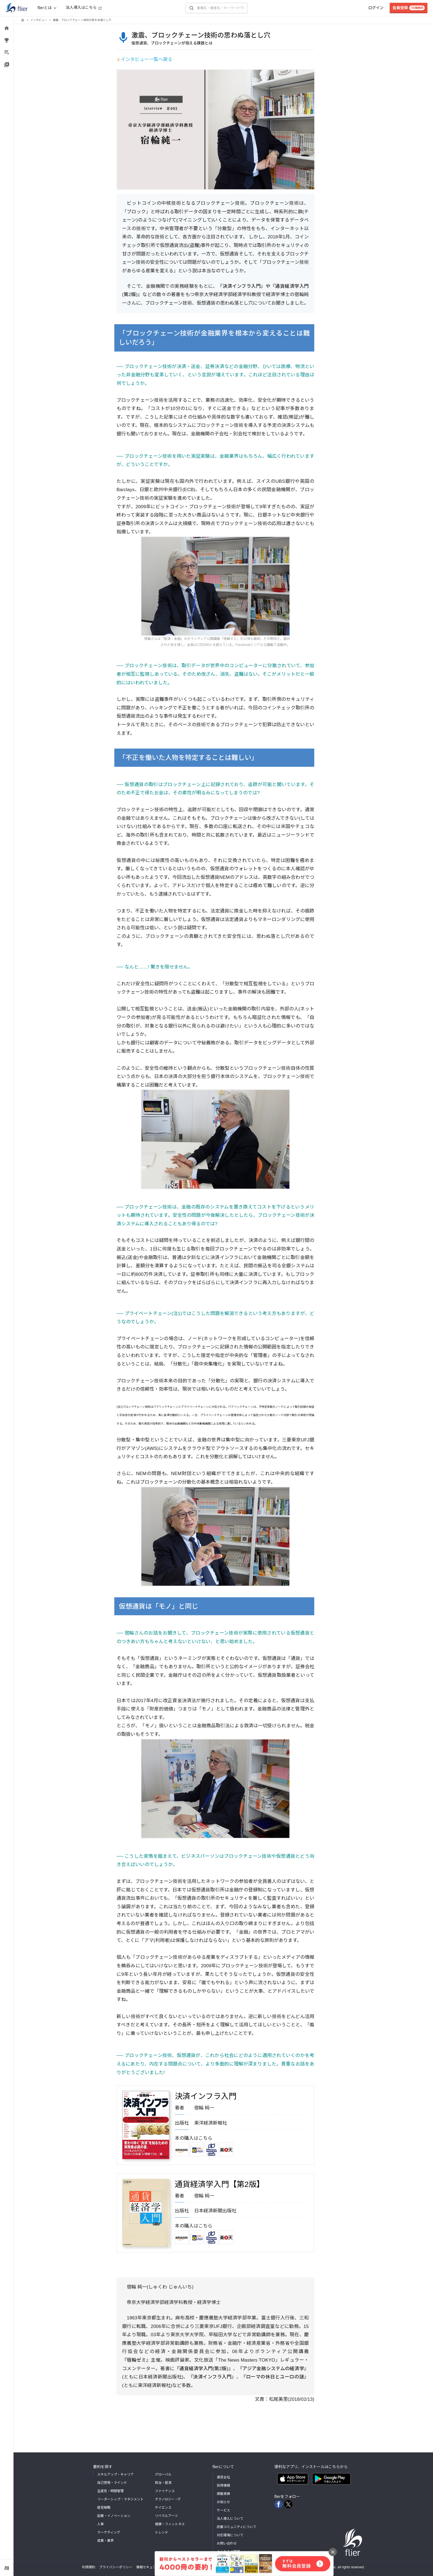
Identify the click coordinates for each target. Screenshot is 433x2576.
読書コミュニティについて (236, 2527)
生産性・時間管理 (110, 2491)
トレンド (161, 2532)
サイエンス (163, 2508)
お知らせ (223, 2502)
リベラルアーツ (166, 2516)
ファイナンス (165, 2491)
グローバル (163, 2474)
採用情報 (223, 2485)
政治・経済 (163, 2483)
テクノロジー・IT (168, 2499)
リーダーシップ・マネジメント (120, 2499)
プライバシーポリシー (115, 2567)
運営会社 (223, 2477)
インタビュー (38, 20)
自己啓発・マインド (112, 2483)
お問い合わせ (227, 2543)
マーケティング (108, 2532)
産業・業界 (105, 2541)
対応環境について (230, 2535)
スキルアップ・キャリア (115, 2474)
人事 (100, 2524)
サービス (223, 2510)
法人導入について (230, 2519)
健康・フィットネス (170, 2524)
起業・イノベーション (113, 2516)
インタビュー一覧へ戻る (146, 59)
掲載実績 (223, 2494)
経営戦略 (103, 2508)
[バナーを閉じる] (333, 2552)
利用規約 (88, 2567)
